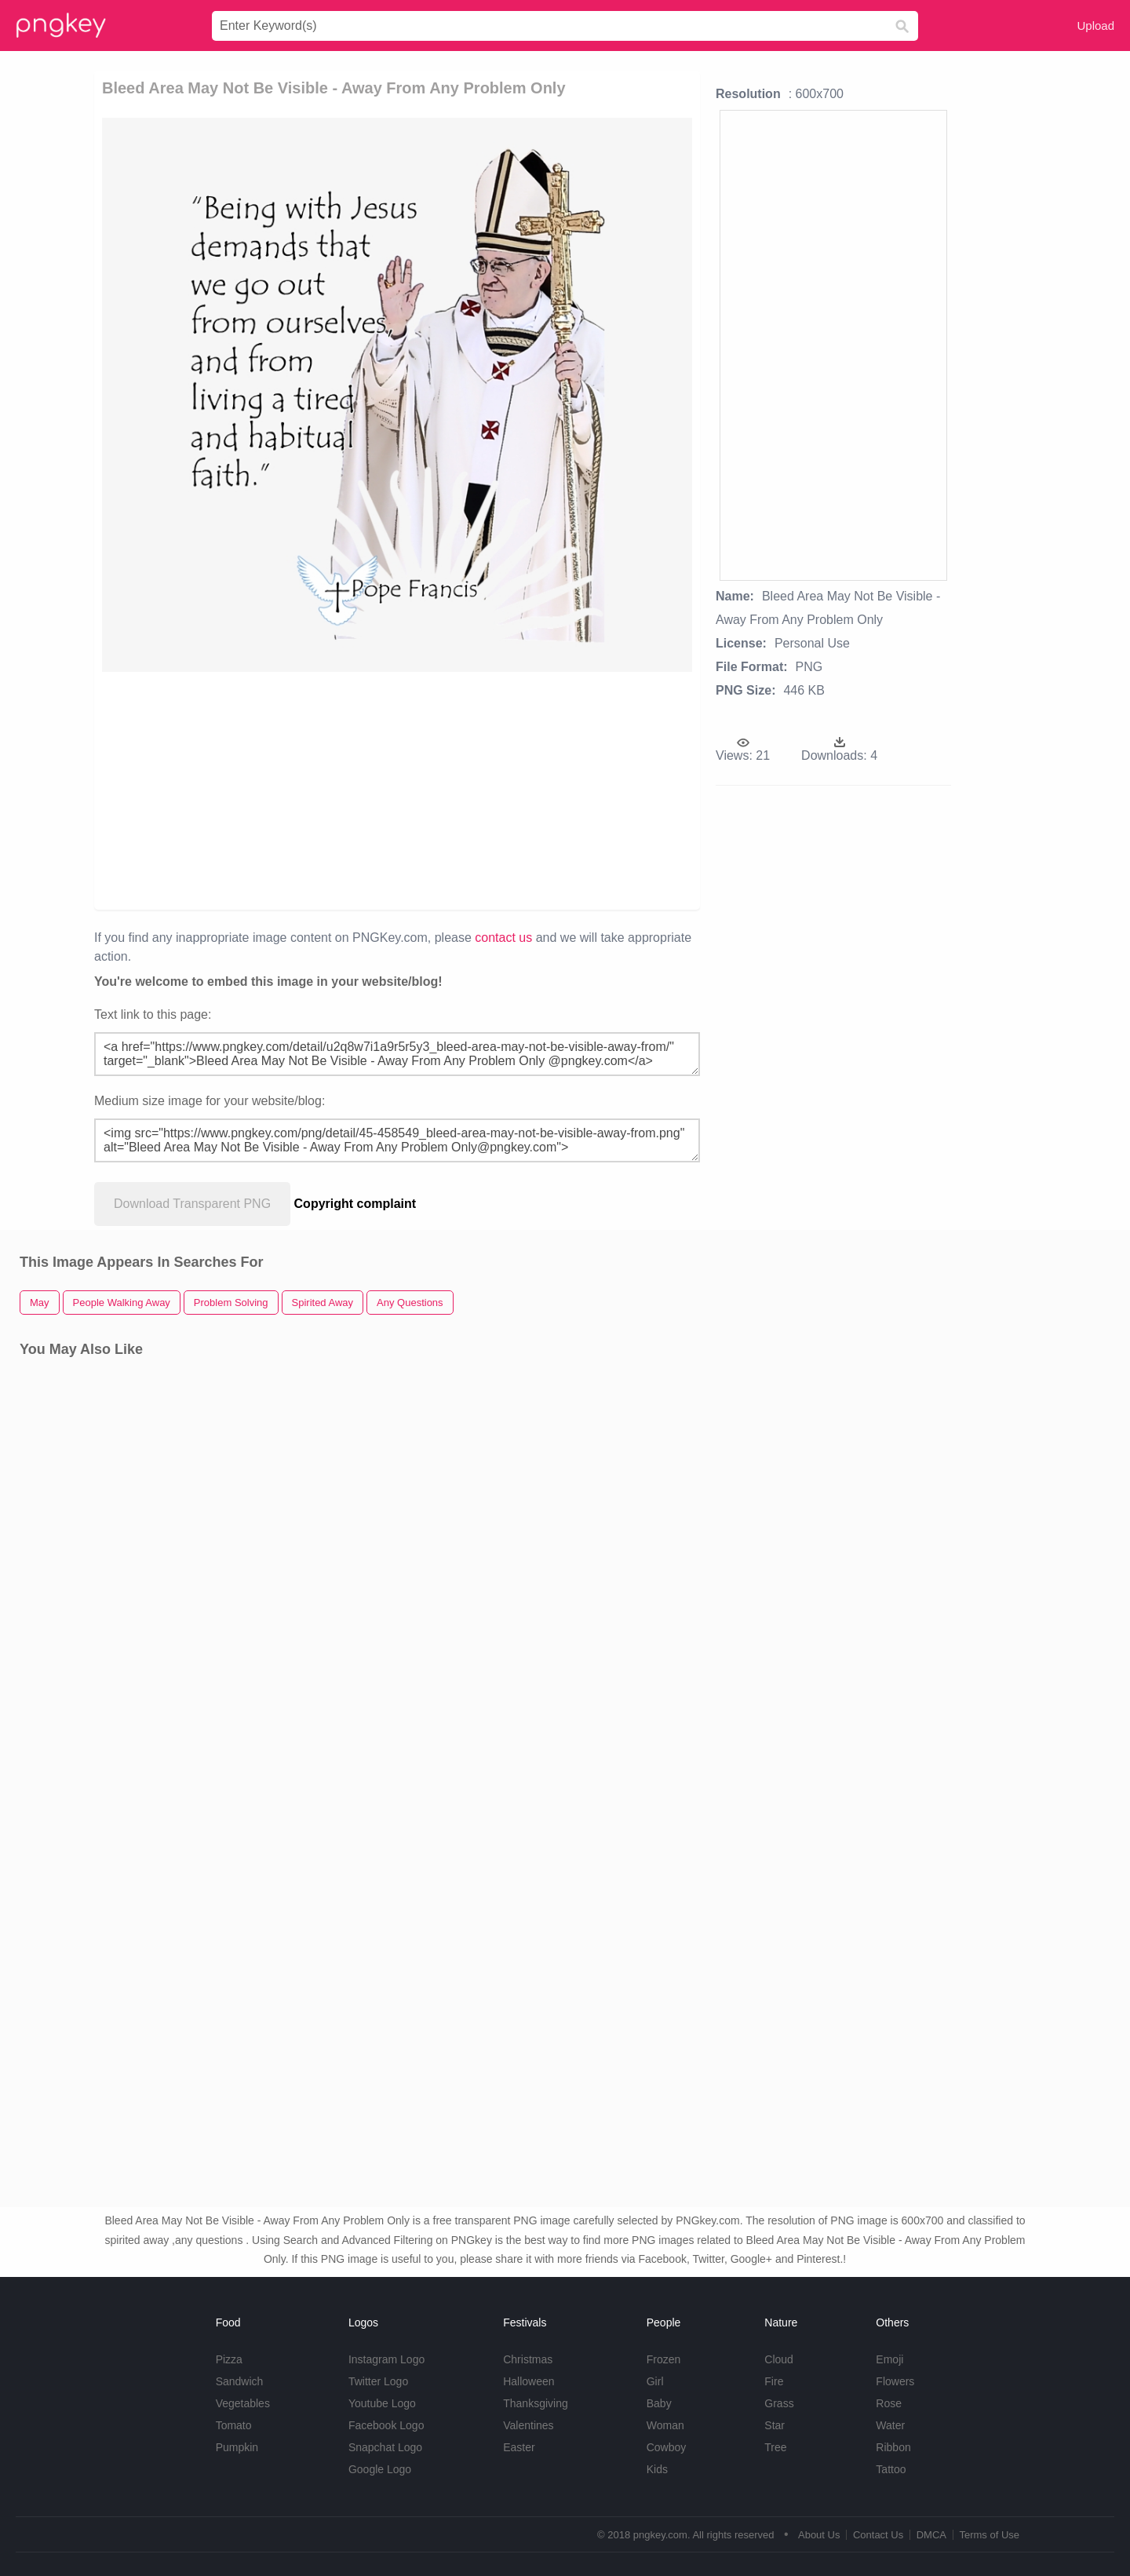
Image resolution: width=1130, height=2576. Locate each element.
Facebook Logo (386, 2425)
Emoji (889, 2359)
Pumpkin (237, 2447)
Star (774, 2425)
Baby (659, 2403)
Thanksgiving (535, 2403)
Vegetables (243, 2403)
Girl (655, 2381)
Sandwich (240, 2381)
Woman (665, 2425)
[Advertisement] (283, 789)
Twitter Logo (378, 2381)
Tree (775, 2447)
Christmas (527, 2359)
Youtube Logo (382, 2403)
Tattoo (891, 2469)
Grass (778, 2403)
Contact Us (878, 2535)
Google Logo (379, 2469)
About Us (819, 2535)
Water (890, 2425)
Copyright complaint (355, 1203)
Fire (773, 2381)
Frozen (664, 2359)
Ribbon (893, 2447)
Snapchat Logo (385, 2447)
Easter (518, 2447)
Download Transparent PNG (192, 1203)
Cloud (778, 2359)
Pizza (229, 2359)
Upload (1095, 25)
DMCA (931, 2535)
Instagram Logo (386, 2359)
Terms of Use (989, 2535)
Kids (657, 2469)
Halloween (528, 2381)
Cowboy (667, 2447)
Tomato (234, 2425)
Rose (889, 2403)
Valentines (528, 2425)
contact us (503, 937)
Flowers (895, 2381)
